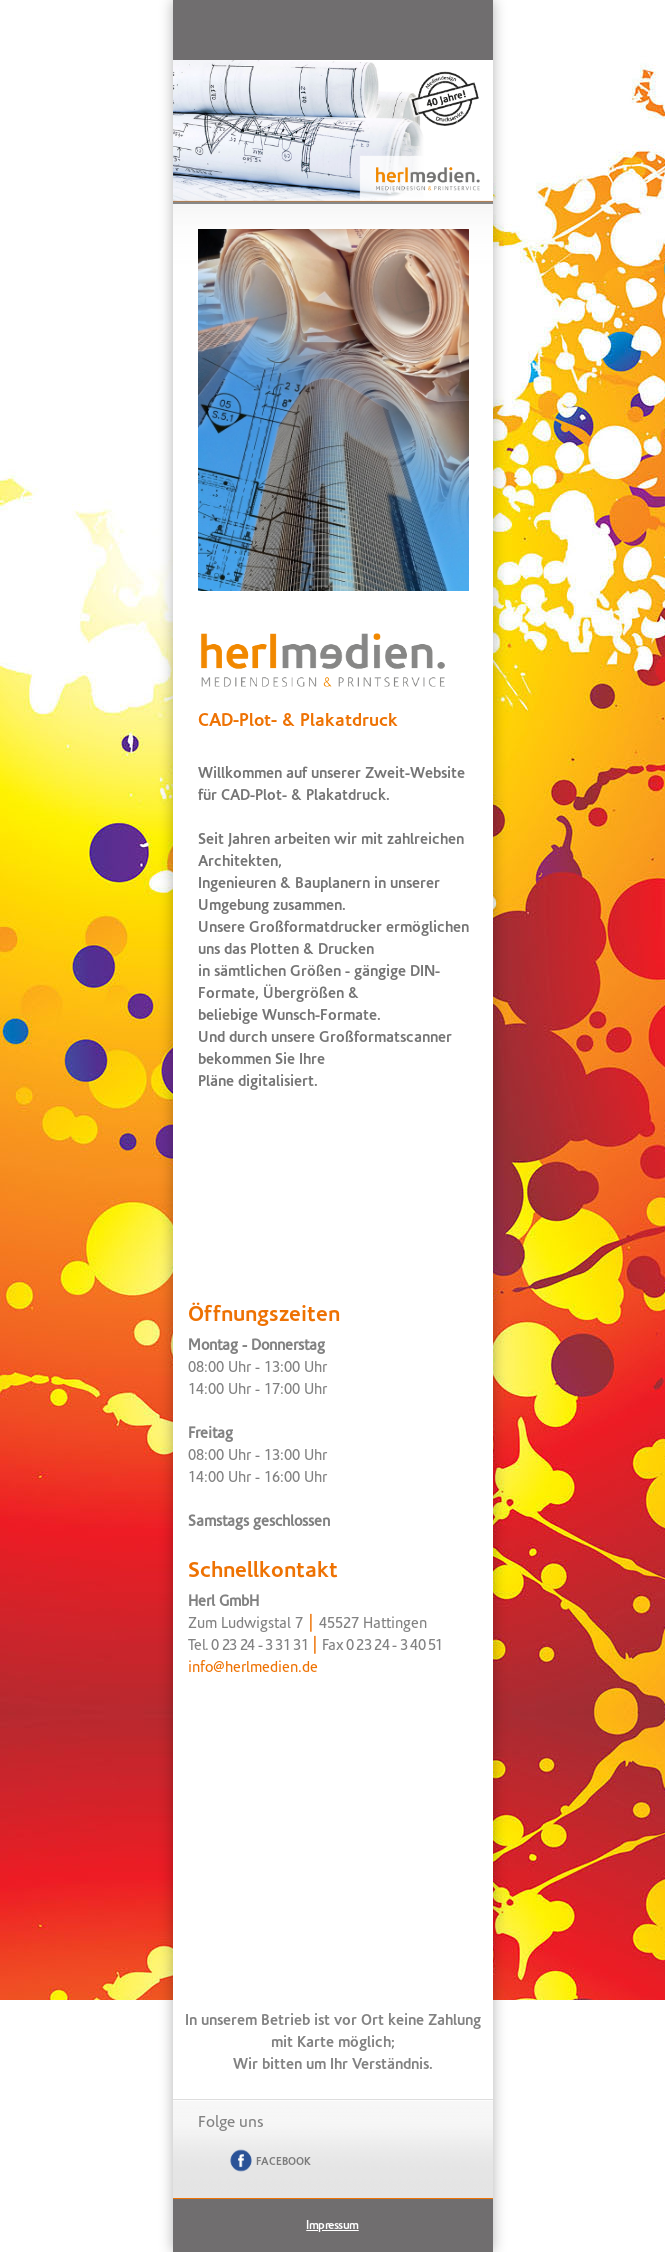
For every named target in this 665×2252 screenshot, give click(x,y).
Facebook (268, 2161)
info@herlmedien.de (253, 1668)
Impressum (332, 2226)
